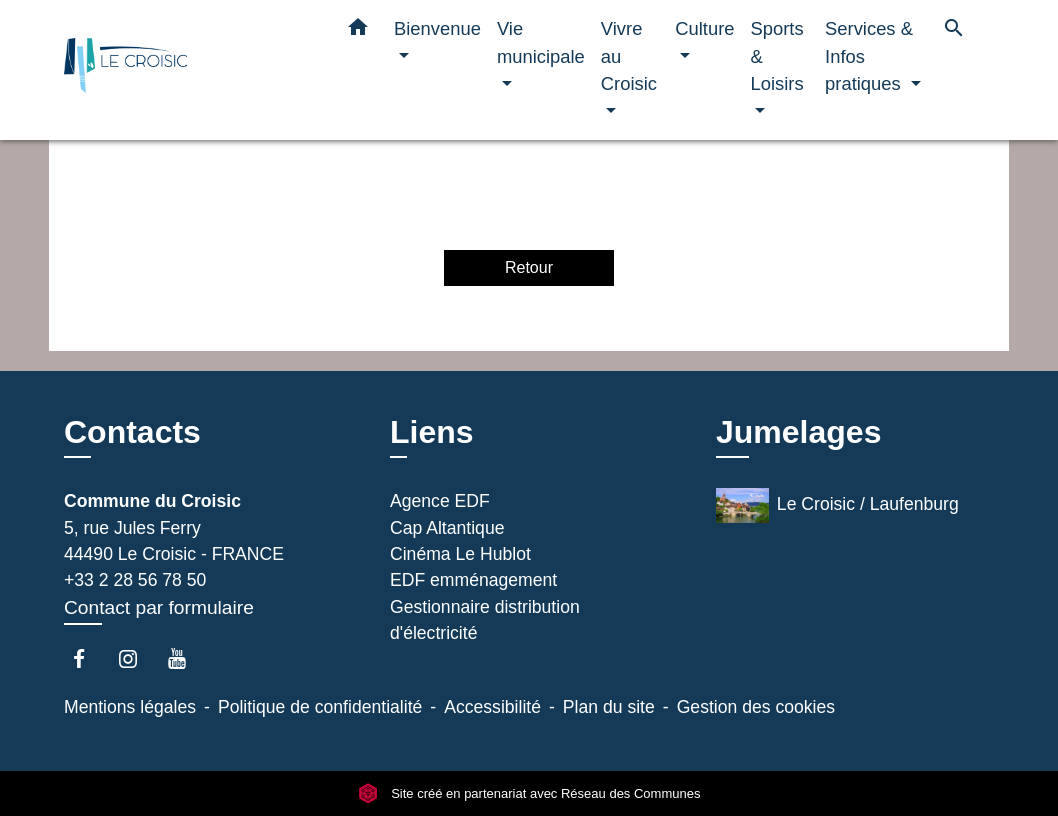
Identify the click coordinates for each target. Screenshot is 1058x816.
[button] (358, 31)
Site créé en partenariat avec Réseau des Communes (529, 793)
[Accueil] (189, 70)
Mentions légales (130, 707)
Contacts (132, 432)
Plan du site (609, 707)
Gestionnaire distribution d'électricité (485, 620)
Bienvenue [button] (437, 28)
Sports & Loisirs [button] (777, 56)
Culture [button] (704, 28)
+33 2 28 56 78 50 (135, 580)
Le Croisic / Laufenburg (837, 505)
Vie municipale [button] (541, 42)
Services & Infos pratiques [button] (869, 56)
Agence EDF (440, 501)
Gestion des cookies (756, 707)
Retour (529, 267)
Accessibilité (492, 707)
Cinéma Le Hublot (460, 554)
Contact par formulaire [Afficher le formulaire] (159, 607)
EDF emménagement (473, 580)
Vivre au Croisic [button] (629, 56)
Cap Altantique (447, 528)
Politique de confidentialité (320, 707)
